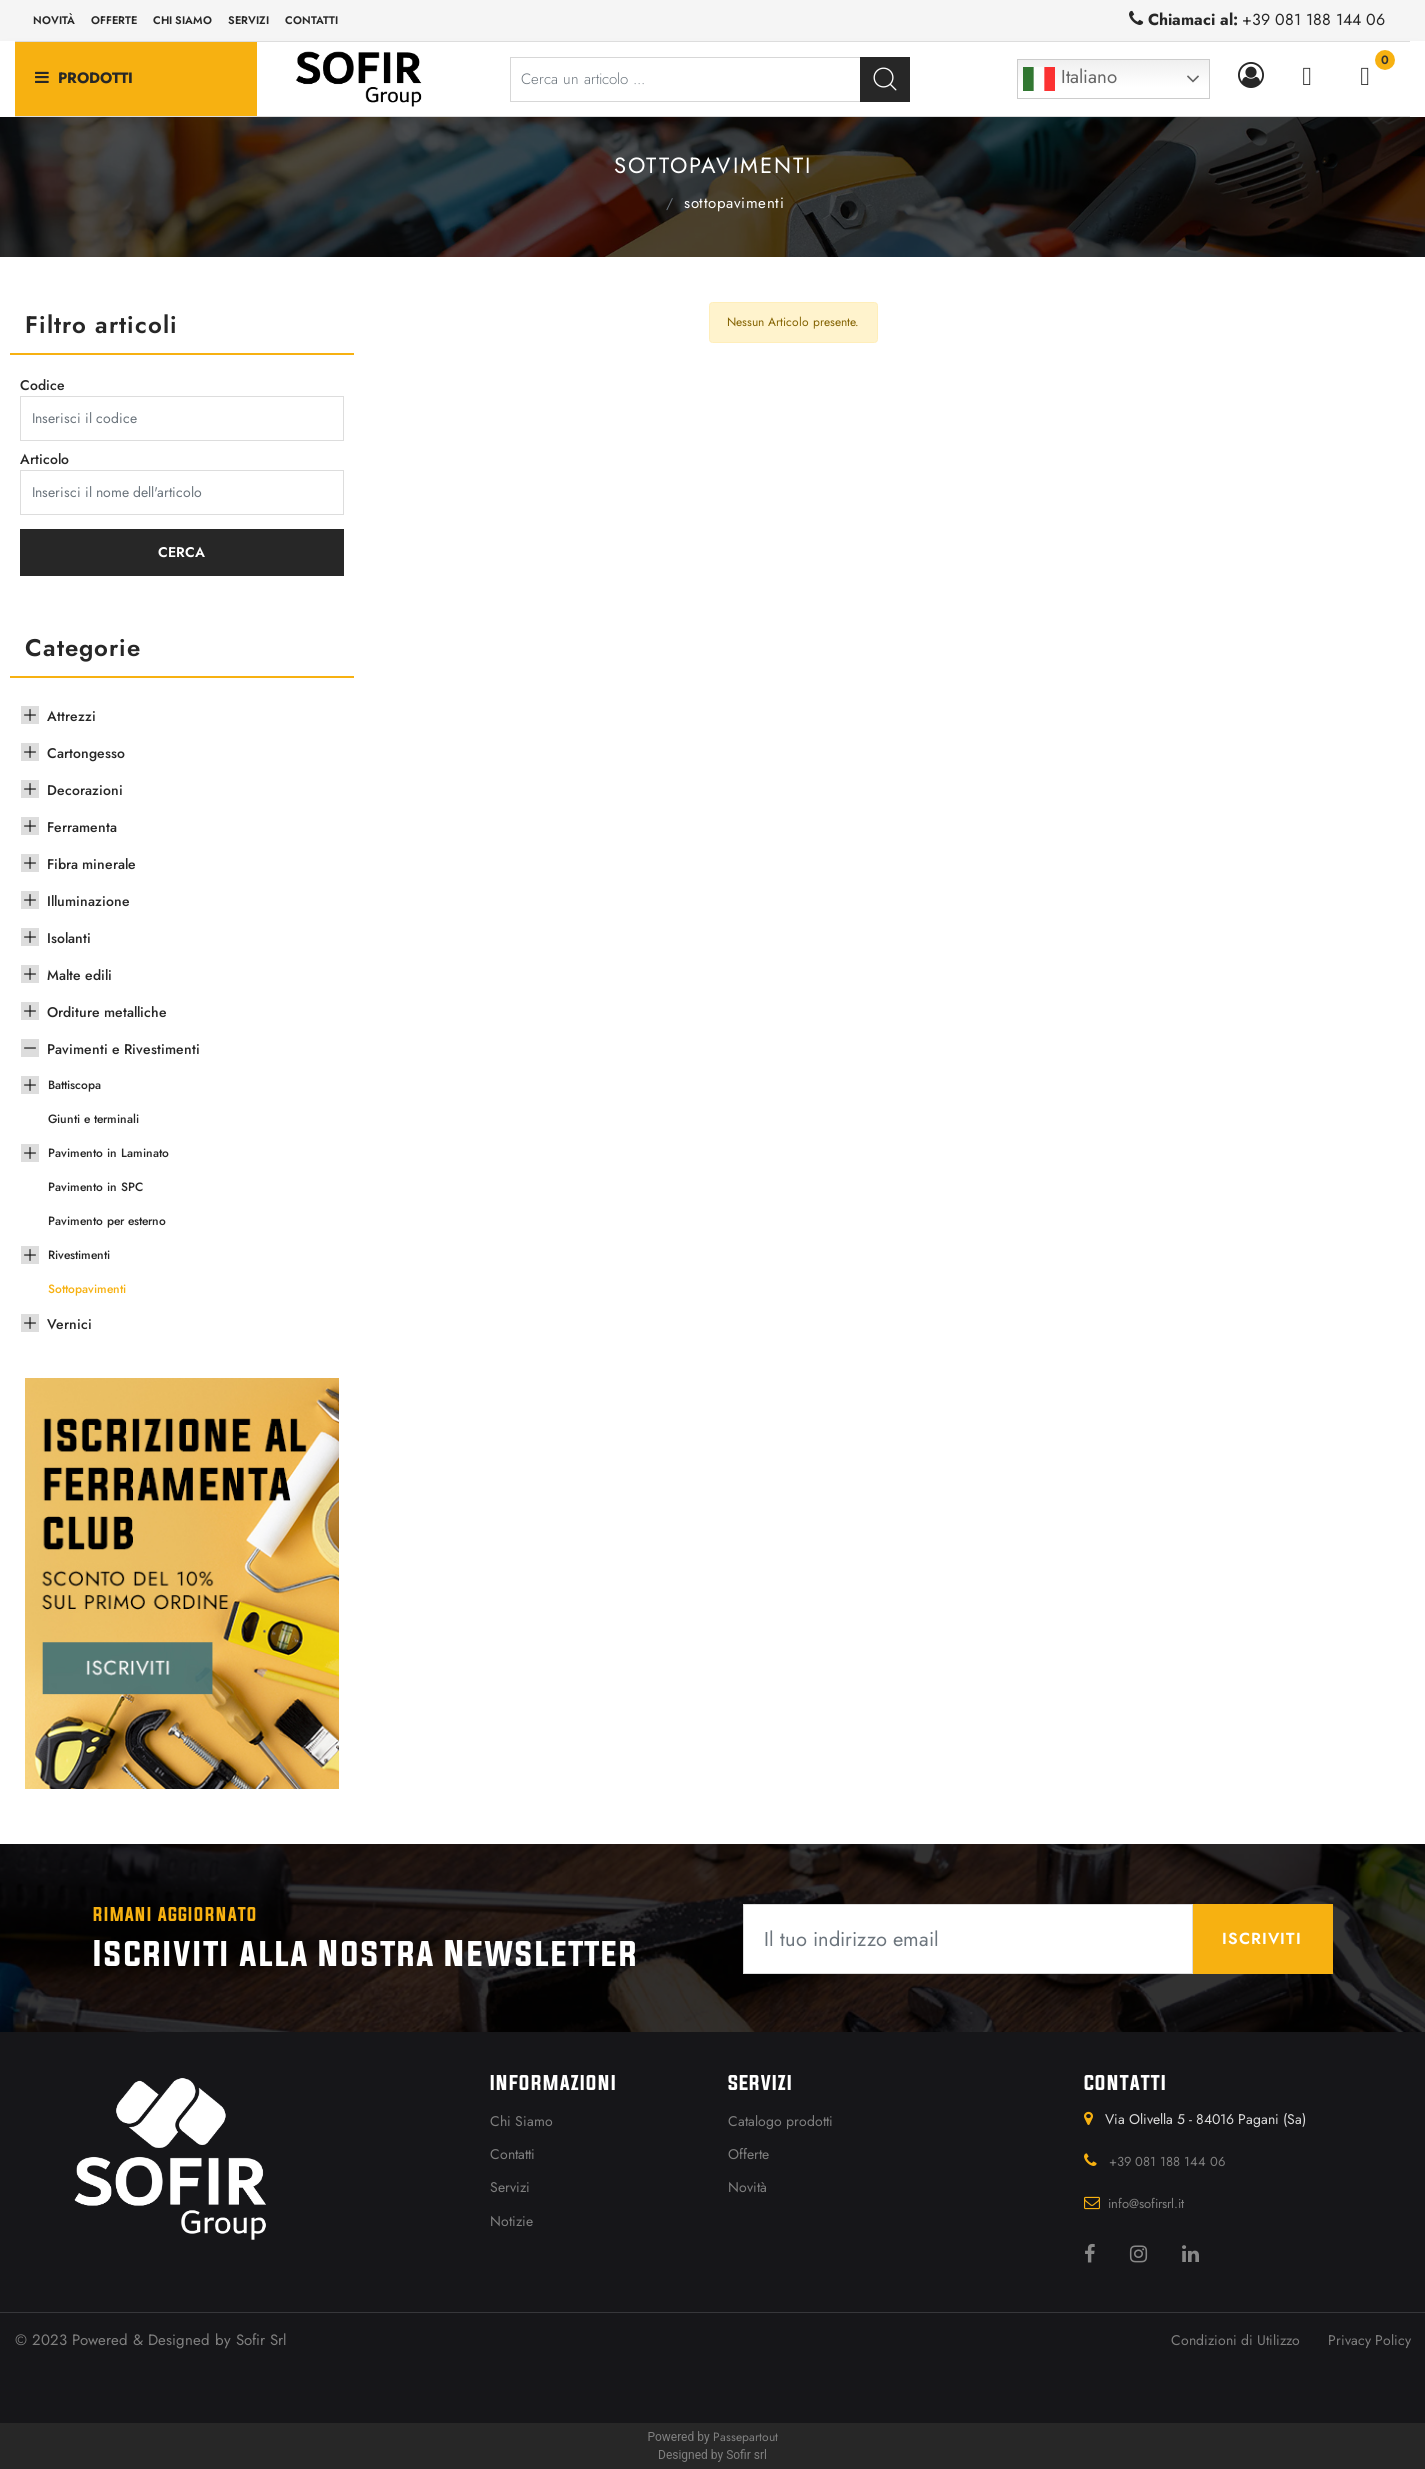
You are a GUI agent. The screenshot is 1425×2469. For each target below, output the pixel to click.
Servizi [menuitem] (248, 20)
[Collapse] (30, 1046)
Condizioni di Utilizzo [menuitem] (1235, 2340)
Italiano (1070, 79)
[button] (885, 79)
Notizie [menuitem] (511, 2221)
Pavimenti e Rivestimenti (643, 201)
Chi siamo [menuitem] (182, 20)
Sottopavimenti (734, 203)
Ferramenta (82, 827)
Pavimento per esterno (107, 1221)
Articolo (44, 459)
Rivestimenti (79, 1255)
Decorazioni (85, 790)
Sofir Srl (261, 2340)
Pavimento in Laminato (108, 1153)
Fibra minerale (91, 864)
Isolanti (69, 938)
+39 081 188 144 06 (1313, 19)
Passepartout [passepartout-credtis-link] (745, 2437)
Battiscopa (74, 1085)
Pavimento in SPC (95, 1187)
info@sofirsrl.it (1146, 2203)
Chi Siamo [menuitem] (521, 2121)
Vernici (69, 1324)
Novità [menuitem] (54, 20)
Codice (42, 385)
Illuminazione (88, 901)
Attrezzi (71, 716)
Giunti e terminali (93, 1119)
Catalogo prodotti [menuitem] (780, 2121)
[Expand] (30, 713)
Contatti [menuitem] (311, 20)
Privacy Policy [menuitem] (1369, 2340)
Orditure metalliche (107, 1012)
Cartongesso (86, 753)
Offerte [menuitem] (114, 20)
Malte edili (79, 975)
